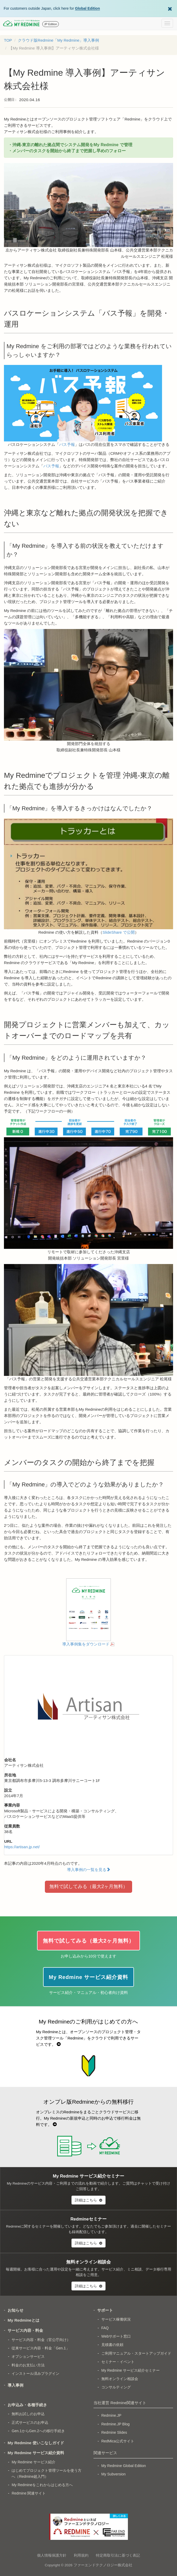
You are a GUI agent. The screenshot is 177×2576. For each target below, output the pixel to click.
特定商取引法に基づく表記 (118, 2555)
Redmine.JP (111, 2415)
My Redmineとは (23, 2320)
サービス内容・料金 (25, 2330)
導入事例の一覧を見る (88, 1869)
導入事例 (15, 2385)
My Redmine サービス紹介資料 (36, 2453)
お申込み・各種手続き (27, 2405)
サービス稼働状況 (116, 2319)
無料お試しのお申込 (28, 2414)
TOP (8, 40)
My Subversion (113, 2474)
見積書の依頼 (112, 2345)
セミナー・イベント (117, 2362)
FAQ (105, 2328)
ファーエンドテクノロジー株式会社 (103, 2565)
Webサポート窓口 (116, 2336)
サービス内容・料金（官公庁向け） (41, 2340)
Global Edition (87, 8)
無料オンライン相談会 (119, 2379)
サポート (105, 2310)
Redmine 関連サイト (29, 2493)
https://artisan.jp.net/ (22, 1847)
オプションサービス (28, 2356)
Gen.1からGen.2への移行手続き (38, 2431)
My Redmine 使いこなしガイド (36, 2443)
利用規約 (81, 2555)
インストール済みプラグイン (35, 2373)
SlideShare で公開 (118, 932)
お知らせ (15, 2310)
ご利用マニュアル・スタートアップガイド (136, 2353)
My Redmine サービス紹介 (33, 2462)
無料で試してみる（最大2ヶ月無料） (88, 1886)
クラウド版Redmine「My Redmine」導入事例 (58, 40)
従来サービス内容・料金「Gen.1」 (40, 2348)
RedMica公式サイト (117, 2441)
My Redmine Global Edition (123, 2466)
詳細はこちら (88, 2200)
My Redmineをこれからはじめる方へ (42, 2485)
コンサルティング (116, 2387)
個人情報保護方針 (51, 2555)
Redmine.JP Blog (115, 2424)
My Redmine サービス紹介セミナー (130, 2370)
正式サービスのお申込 (30, 2422)
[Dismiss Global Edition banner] (169, 8)
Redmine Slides (114, 2432)
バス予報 (67, 444)
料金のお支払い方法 (28, 2365)
